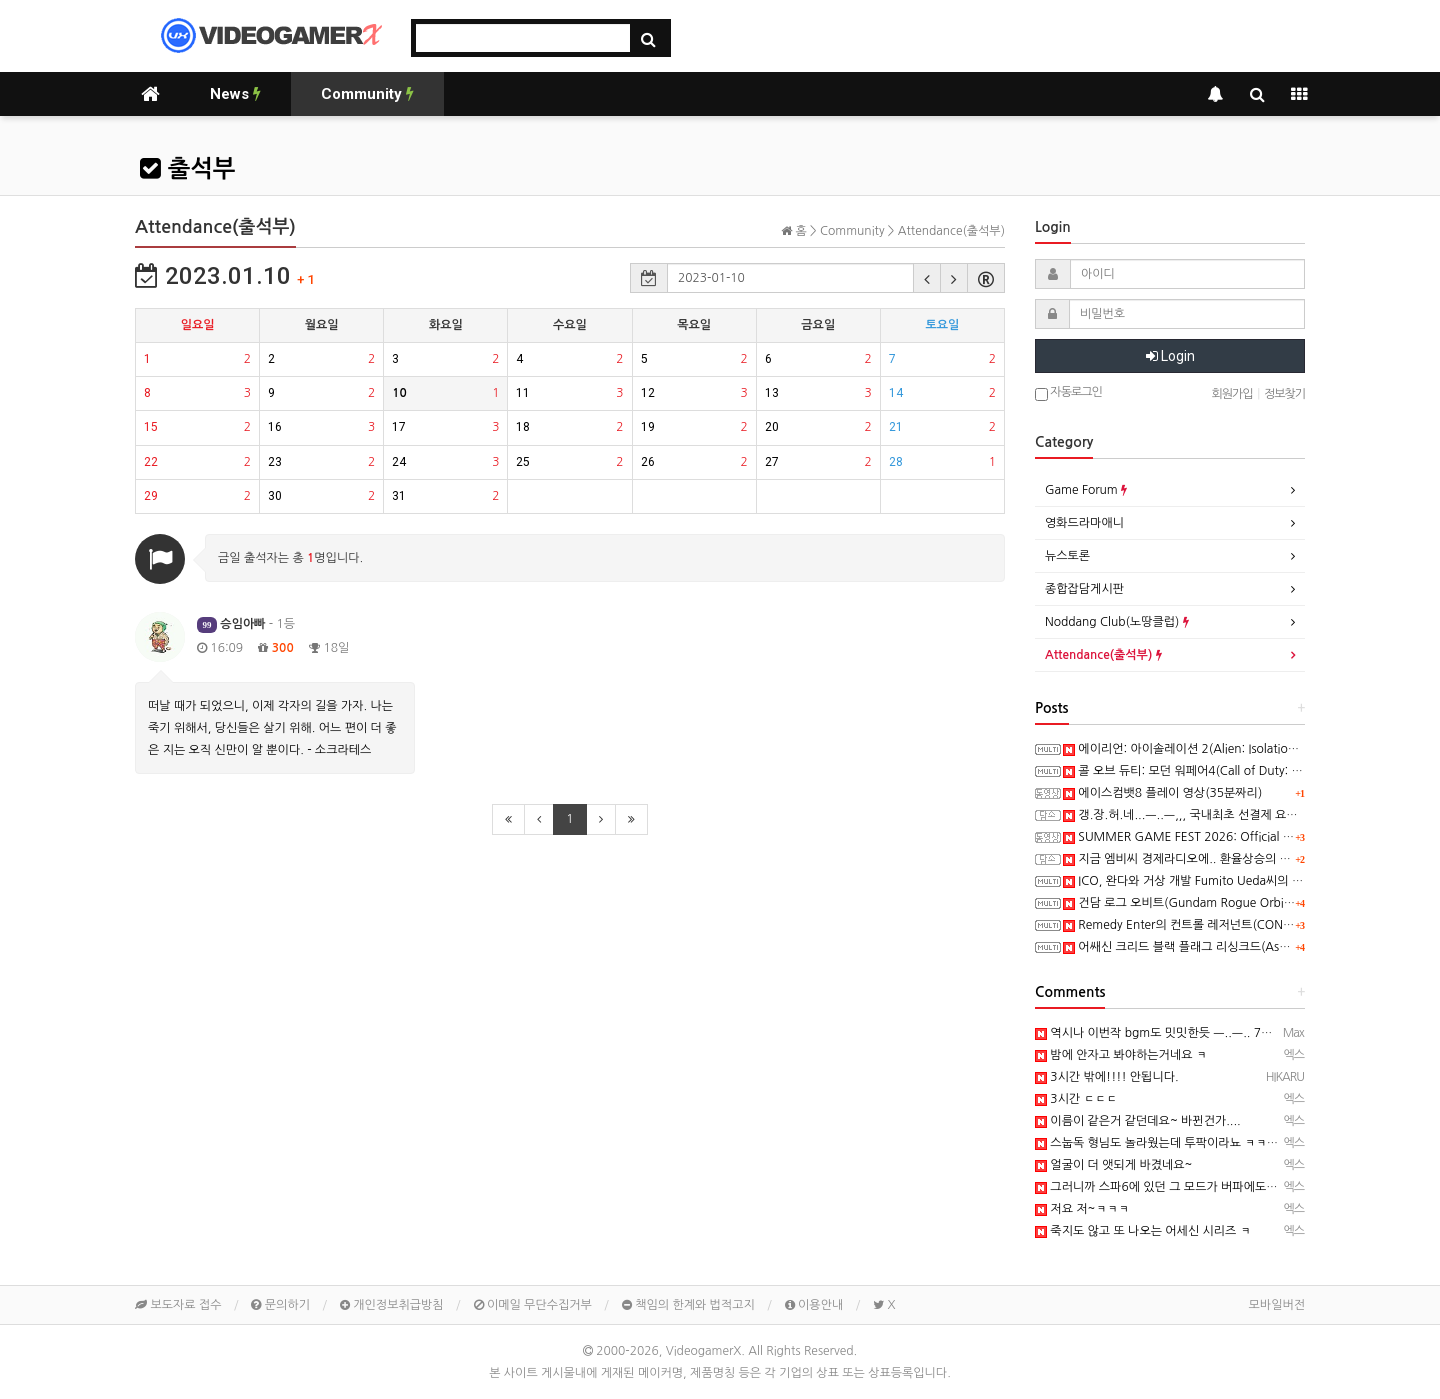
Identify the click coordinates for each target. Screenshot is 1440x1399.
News (235, 94)
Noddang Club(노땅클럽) (1117, 622)
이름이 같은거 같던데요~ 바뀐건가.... (1138, 1121)
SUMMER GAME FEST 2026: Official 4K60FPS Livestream (1228, 837)
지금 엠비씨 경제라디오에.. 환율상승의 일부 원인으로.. (1210, 859)
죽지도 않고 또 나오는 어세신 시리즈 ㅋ (1143, 1231)
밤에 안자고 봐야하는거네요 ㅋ (1121, 1055)
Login (1170, 356)
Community (367, 94)
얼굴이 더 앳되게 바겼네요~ (1113, 1165)
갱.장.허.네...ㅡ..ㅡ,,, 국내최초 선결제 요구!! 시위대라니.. (1219, 815)
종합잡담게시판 (1084, 589)
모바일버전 (1277, 1305)
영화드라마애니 (1084, 523)
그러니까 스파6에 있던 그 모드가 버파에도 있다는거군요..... (1195, 1187)
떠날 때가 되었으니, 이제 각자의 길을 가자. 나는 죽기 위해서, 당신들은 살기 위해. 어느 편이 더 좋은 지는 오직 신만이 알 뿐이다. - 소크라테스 (272, 728)
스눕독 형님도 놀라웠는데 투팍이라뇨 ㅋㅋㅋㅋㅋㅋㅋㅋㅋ (1190, 1143)
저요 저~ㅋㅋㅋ (1082, 1209)
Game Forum (1086, 490)
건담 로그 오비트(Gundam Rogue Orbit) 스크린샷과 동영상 (1226, 903)
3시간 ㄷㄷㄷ (1076, 1099)
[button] (927, 278)
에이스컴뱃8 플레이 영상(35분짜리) (1162, 793)
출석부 (187, 169)
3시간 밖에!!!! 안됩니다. (1107, 1077)
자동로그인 (1068, 393)
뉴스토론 (1067, 556)
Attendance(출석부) (1103, 655)
